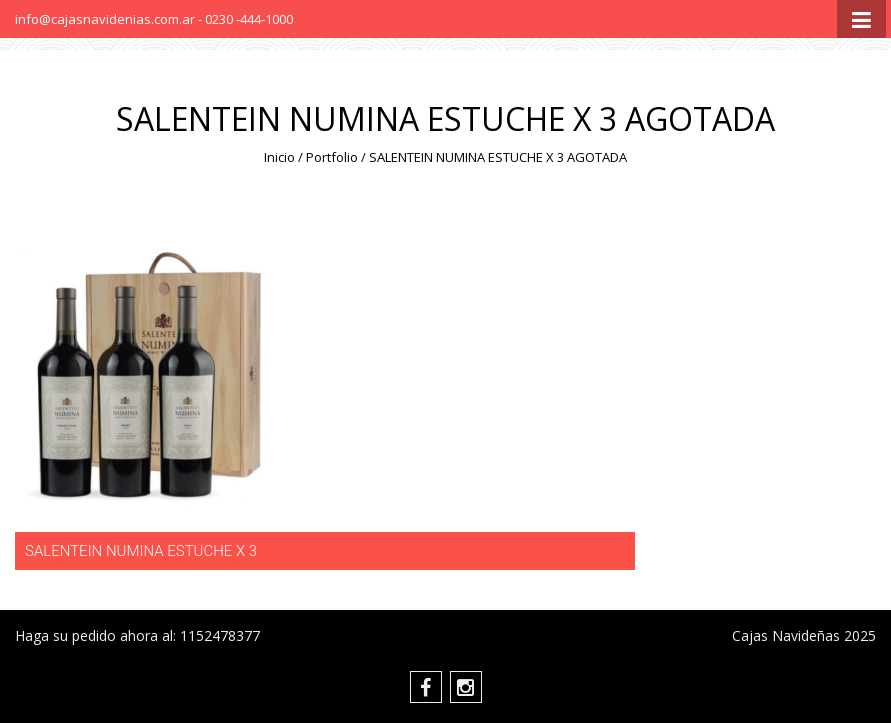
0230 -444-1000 (249, 19)
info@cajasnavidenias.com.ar (106, 19)
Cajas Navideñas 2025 (804, 635)
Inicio (279, 157)
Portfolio (332, 157)
